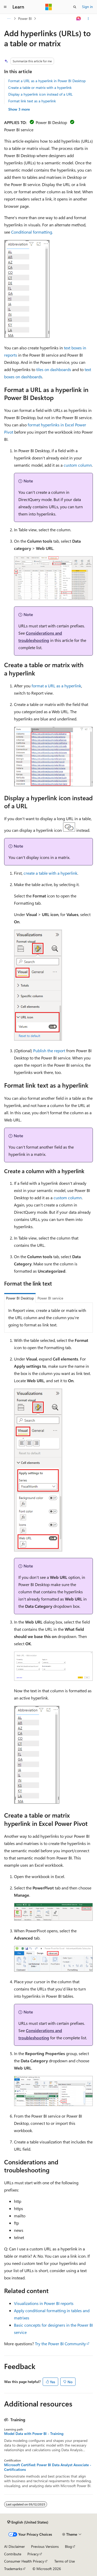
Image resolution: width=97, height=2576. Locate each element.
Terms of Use (64, 2561)
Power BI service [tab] (50, 1298)
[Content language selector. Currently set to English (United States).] (27, 2522)
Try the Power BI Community (60, 2343)
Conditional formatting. (32, 232)
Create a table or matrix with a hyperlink (40, 87)
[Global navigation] (5, 7)
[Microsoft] (48, 7)
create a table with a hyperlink (50, 873)
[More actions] (88, 18)
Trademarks (13, 2568)
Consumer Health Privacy (24, 2561)
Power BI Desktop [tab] (20, 1298)
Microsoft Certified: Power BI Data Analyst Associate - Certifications (47, 2467)
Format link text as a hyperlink (32, 100)
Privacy (33, 2553)
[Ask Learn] (79, 18)
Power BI (25, 18)
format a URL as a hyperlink (56, 685)
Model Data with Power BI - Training (33, 2433)
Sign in (87, 6)
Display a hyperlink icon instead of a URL (40, 94)
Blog (68, 2546)
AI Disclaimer (14, 2546)
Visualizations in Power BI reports (43, 2303)
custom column (78, 465)
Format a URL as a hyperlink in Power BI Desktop (47, 80)
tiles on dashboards (53, 369)
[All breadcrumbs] (8, 18)
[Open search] (75, 7)
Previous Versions (45, 2546)
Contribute (12, 2553)
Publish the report (49, 1050)
